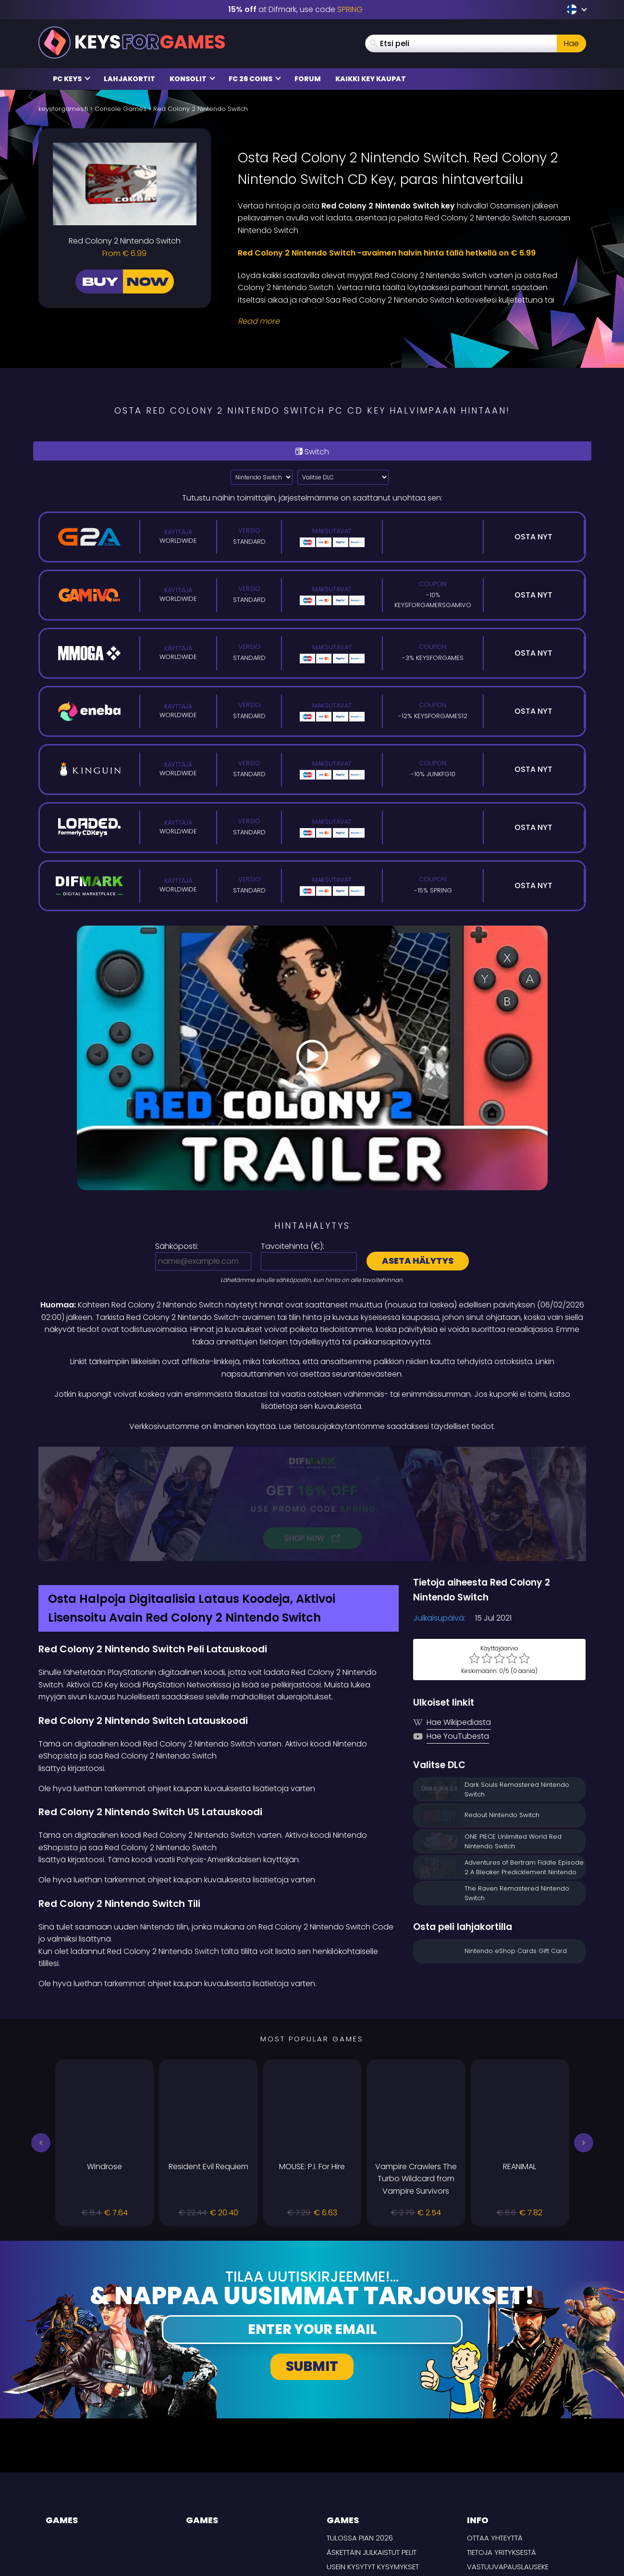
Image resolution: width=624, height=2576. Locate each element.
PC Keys (71, 79)
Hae (571, 43)
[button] (40, 2041)
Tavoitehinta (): (292, 1246)
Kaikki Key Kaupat (370, 79)
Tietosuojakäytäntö (504, 2479)
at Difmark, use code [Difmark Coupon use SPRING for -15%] (295, 9)
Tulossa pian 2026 (360, 2436)
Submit (312, 2264)
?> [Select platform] (262, 477)
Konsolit (192, 79)
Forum (307, 79)
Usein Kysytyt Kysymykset (373, 2465)
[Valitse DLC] (343, 477)
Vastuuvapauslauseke (508, 2465)
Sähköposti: (176, 1246)
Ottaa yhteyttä (495, 2436)
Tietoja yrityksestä (501, 2451)
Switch (312, 451)
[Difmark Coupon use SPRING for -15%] (312, 1453)
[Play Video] (312, 1057)
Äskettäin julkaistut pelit (371, 2451)
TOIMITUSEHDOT (493, 2493)
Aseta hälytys (417, 1261)
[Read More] (406, 321)
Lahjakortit (129, 79)
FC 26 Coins (255, 79)
